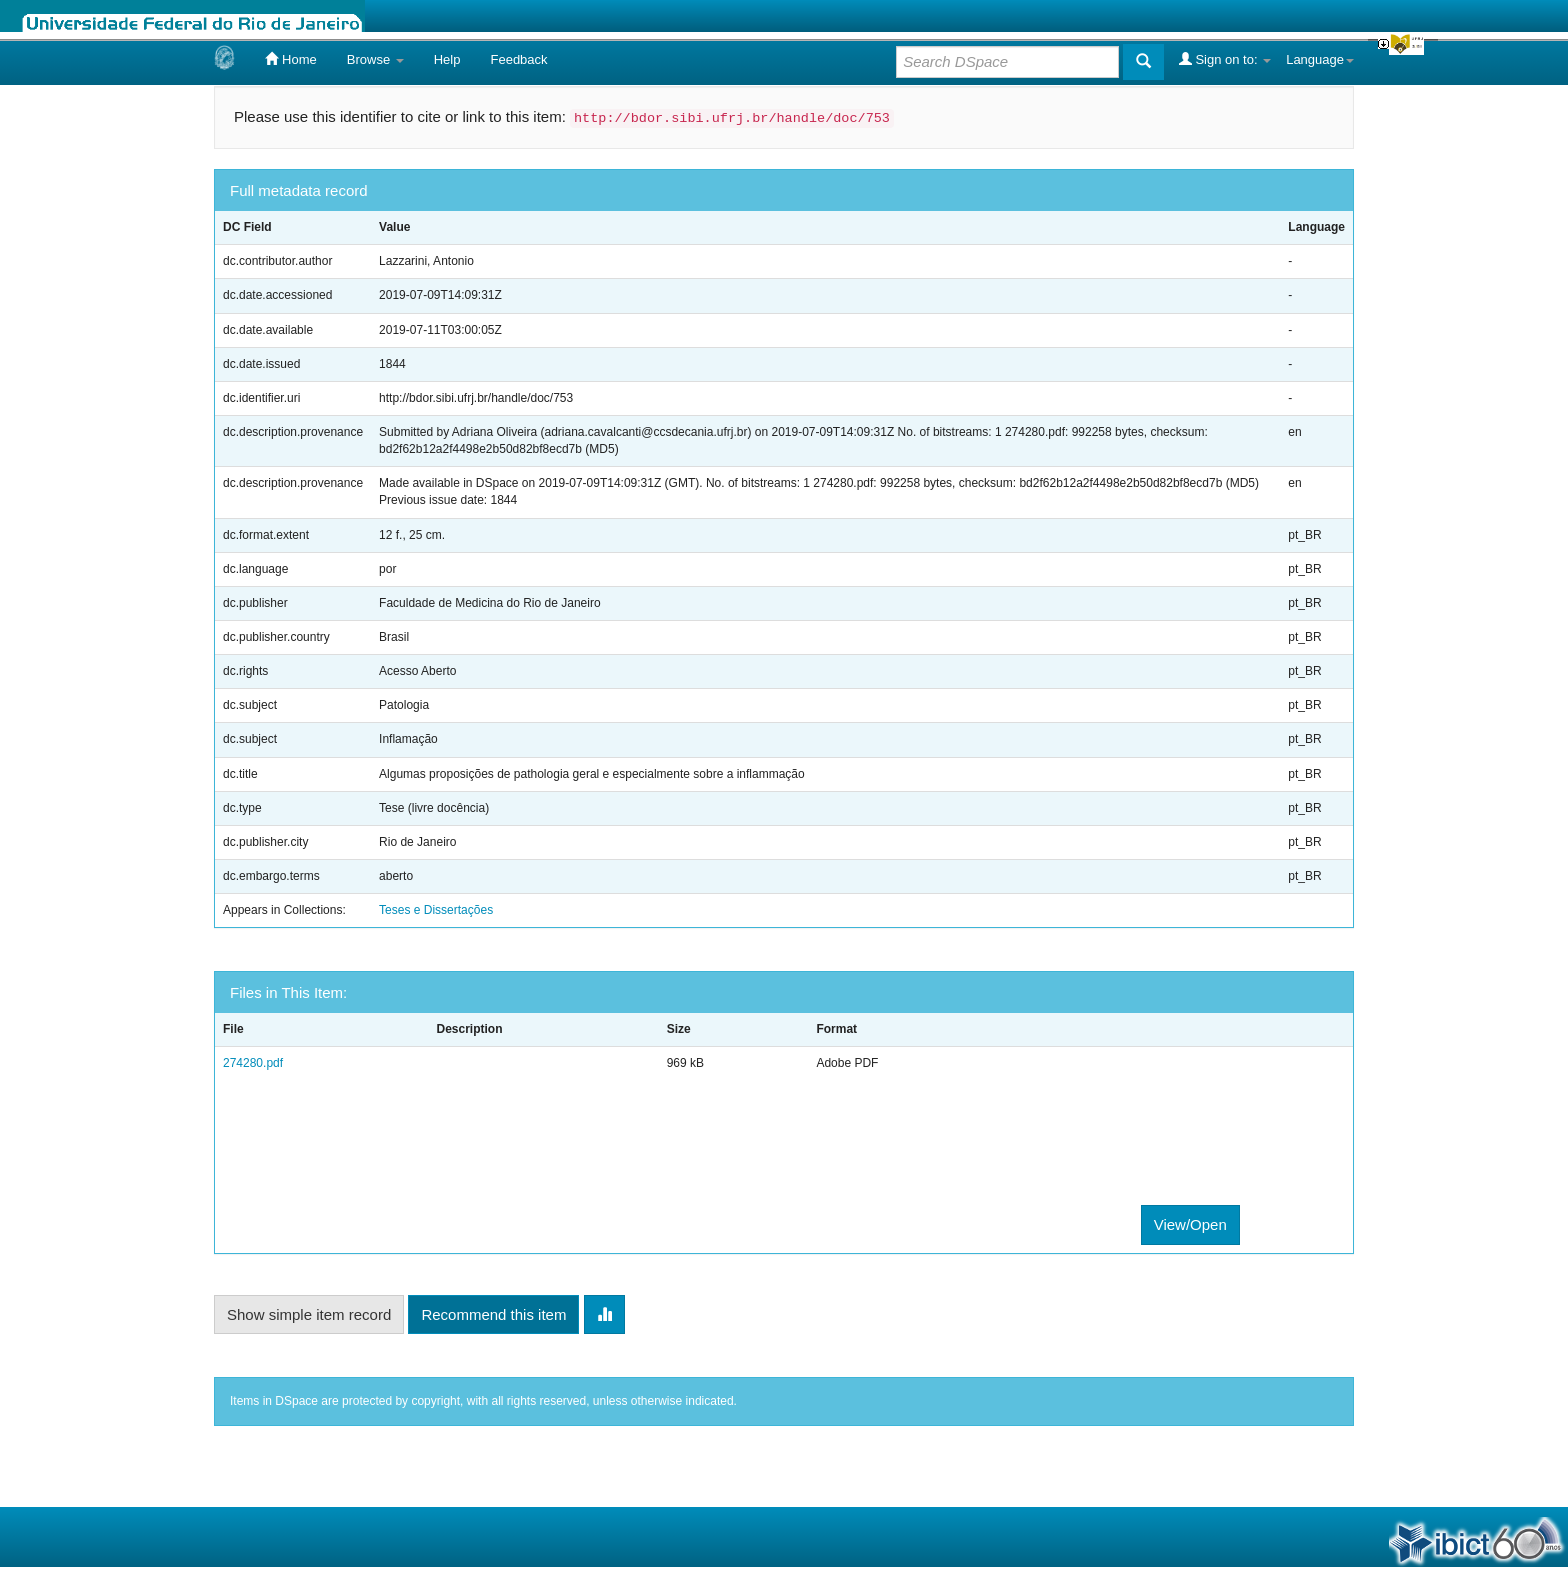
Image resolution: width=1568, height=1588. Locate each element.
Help (447, 59)
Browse (375, 59)
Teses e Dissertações (436, 910)
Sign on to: (1225, 59)
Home (290, 59)
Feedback (518, 59)
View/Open (1190, 1224)
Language (1320, 59)
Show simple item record (309, 1314)
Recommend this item (493, 1314)
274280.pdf (253, 1063)
